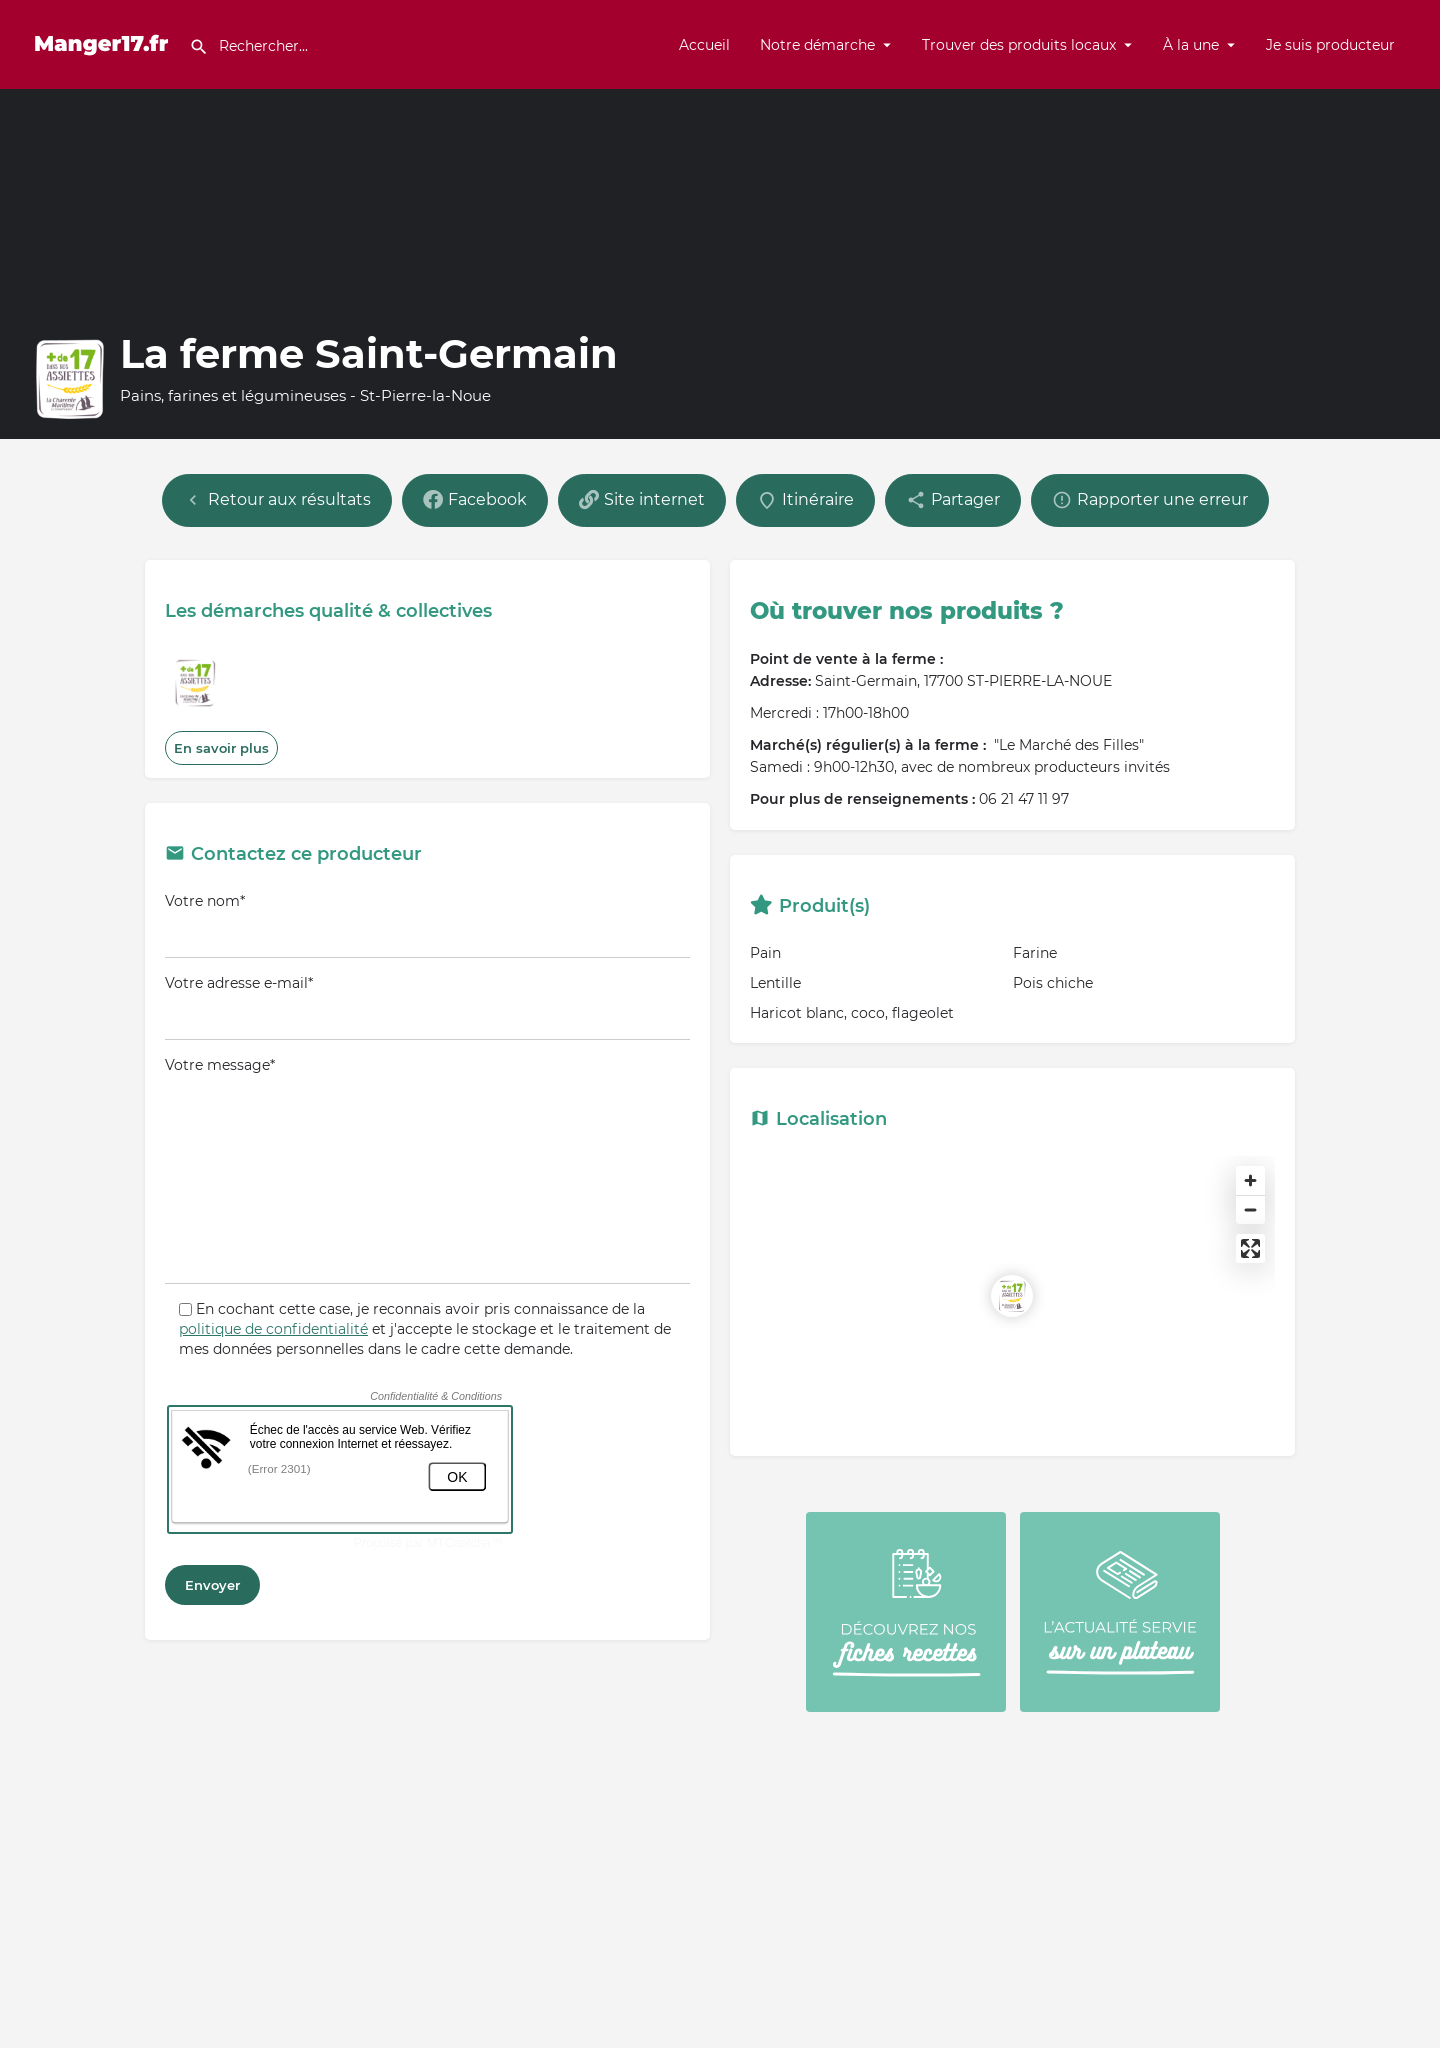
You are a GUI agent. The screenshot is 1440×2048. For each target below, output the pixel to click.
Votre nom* (427, 925)
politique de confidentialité (273, 1329)
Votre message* (427, 1170)
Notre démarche (817, 45)
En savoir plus (221, 748)
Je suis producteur (1330, 45)
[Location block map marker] (1012, 1296)
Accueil (704, 45)
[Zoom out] (1250, 1209)
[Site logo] (104, 43)
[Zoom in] (1250, 1180)
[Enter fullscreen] (1250, 1248)
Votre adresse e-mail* (427, 1007)
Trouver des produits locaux (1019, 45)
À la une (1191, 45)
